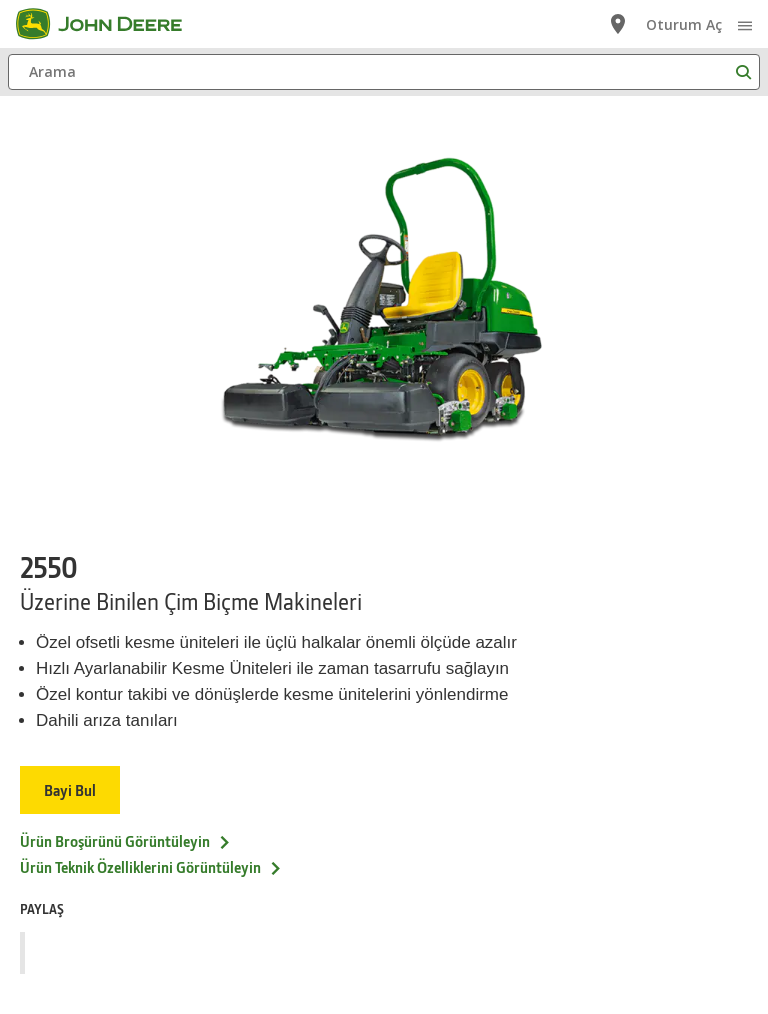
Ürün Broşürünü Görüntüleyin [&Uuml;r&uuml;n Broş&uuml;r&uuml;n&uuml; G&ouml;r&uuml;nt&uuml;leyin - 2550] (126, 841)
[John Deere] (111, 24)
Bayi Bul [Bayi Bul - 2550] (70, 790)
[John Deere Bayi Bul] (618, 24)
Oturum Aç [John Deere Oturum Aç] (684, 24)
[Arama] (384, 72)
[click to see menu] (745, 24)
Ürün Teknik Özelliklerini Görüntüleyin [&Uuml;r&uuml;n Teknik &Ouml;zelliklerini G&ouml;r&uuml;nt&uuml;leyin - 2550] (151, 867)
